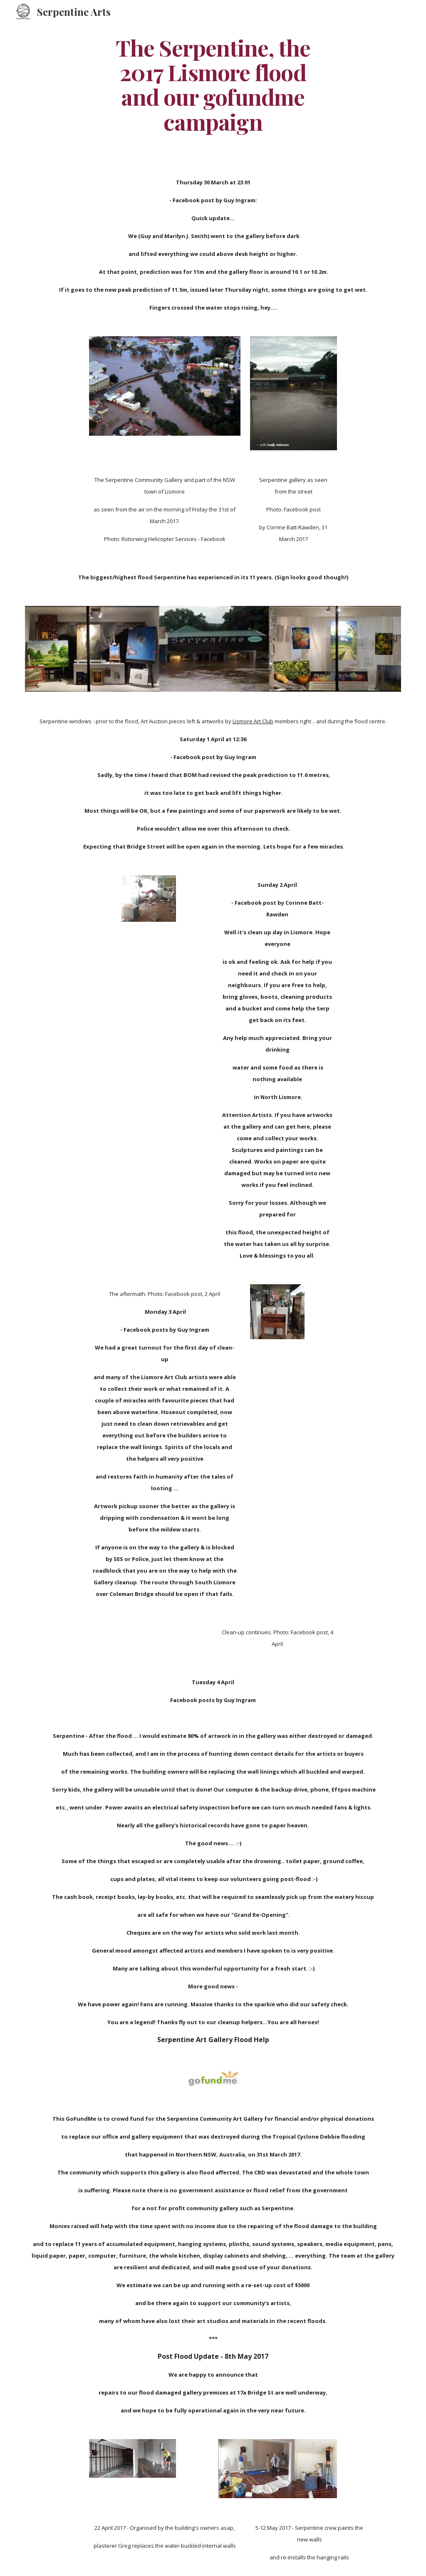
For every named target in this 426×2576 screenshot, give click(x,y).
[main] (213, 84)
